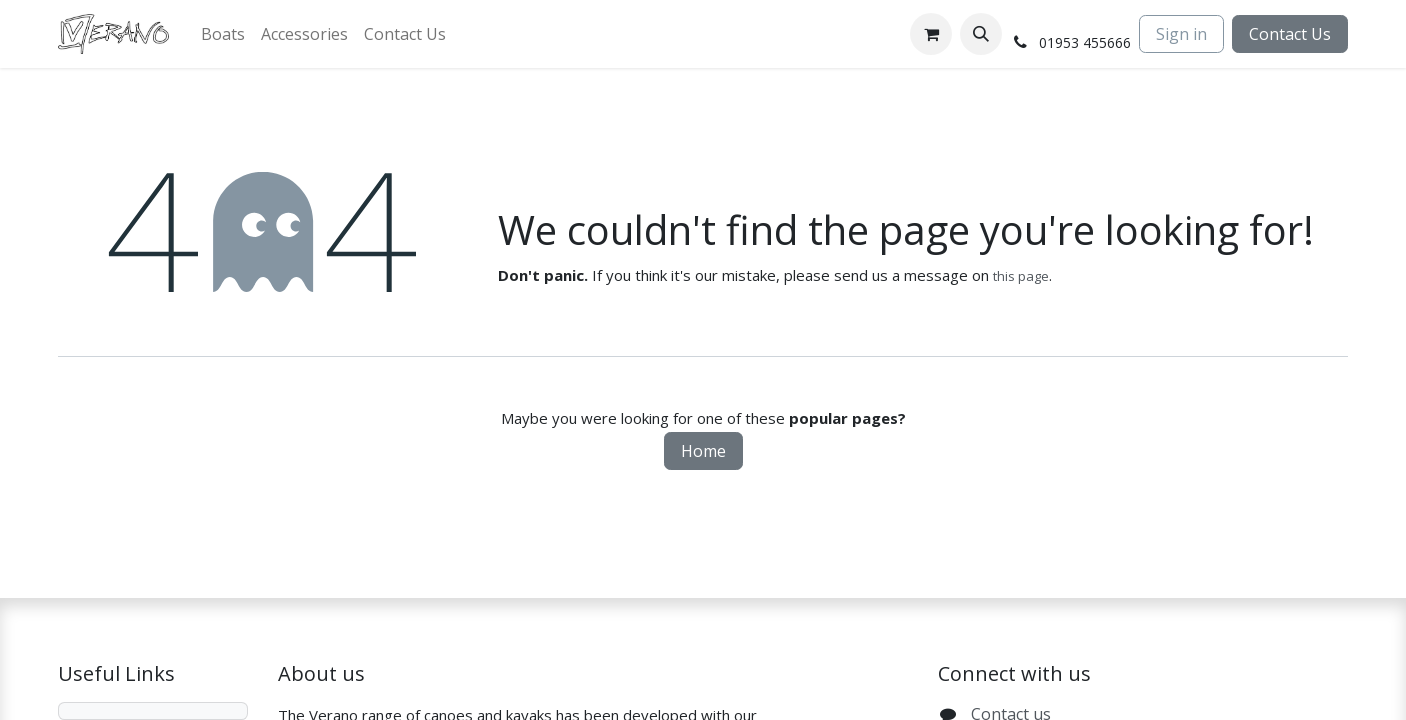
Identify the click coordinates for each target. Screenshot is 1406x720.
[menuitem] (223, 34)
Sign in (1181, 34)
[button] (981, 34)
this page (1021, 276)
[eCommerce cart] (931, 34)
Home (703, 451)
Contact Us (1290, 34)
